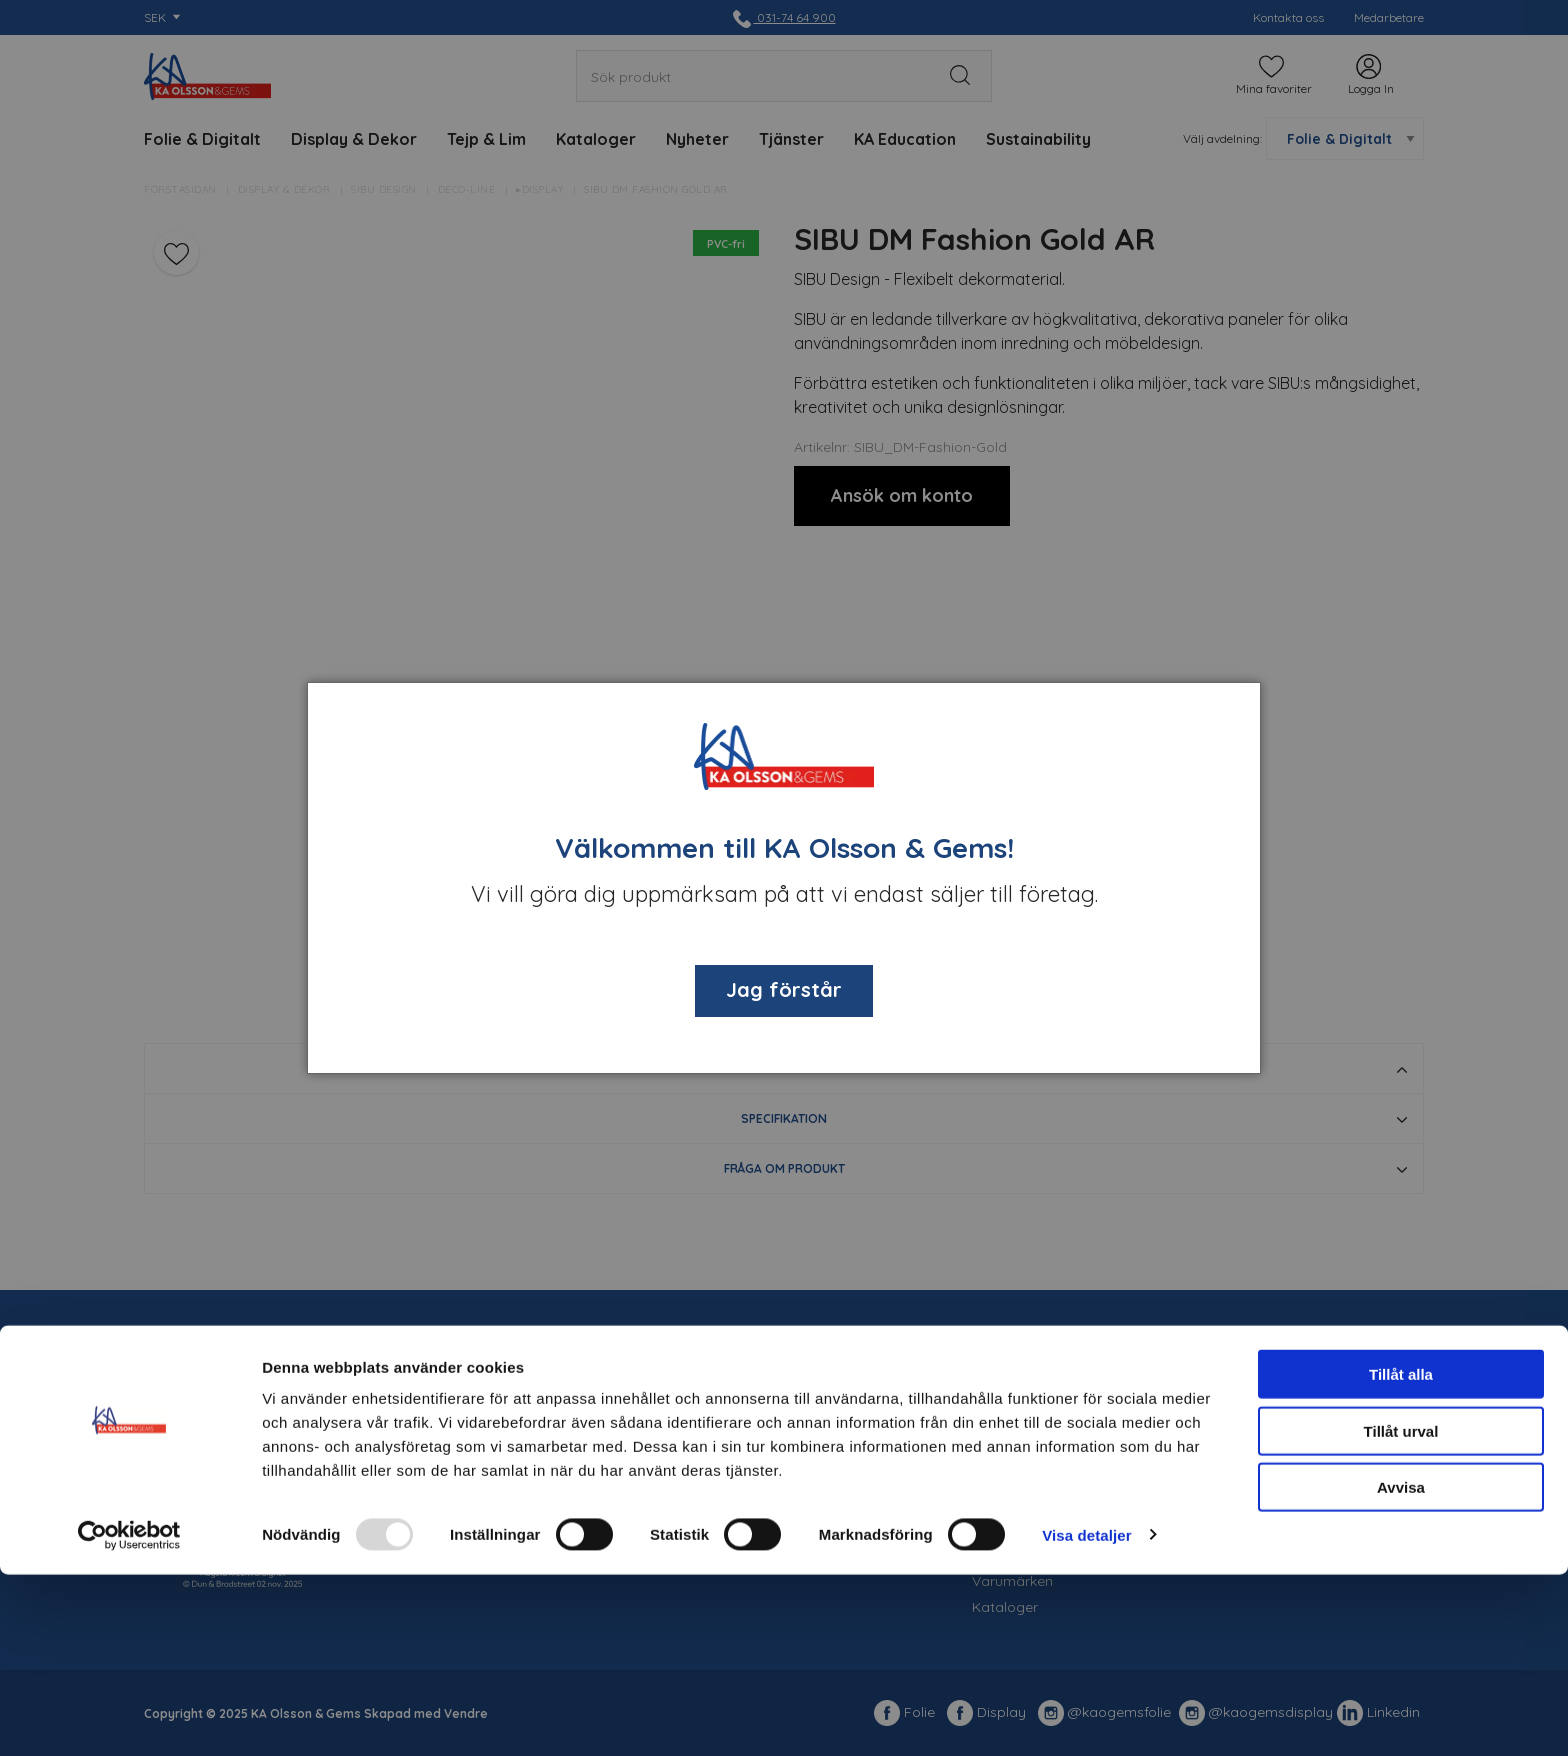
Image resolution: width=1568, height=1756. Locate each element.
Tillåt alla (1401, 1555)
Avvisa (1401, 1668)
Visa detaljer (1086, 1716)
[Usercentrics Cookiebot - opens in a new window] (129, 1717)
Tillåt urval (1401, 1612)
